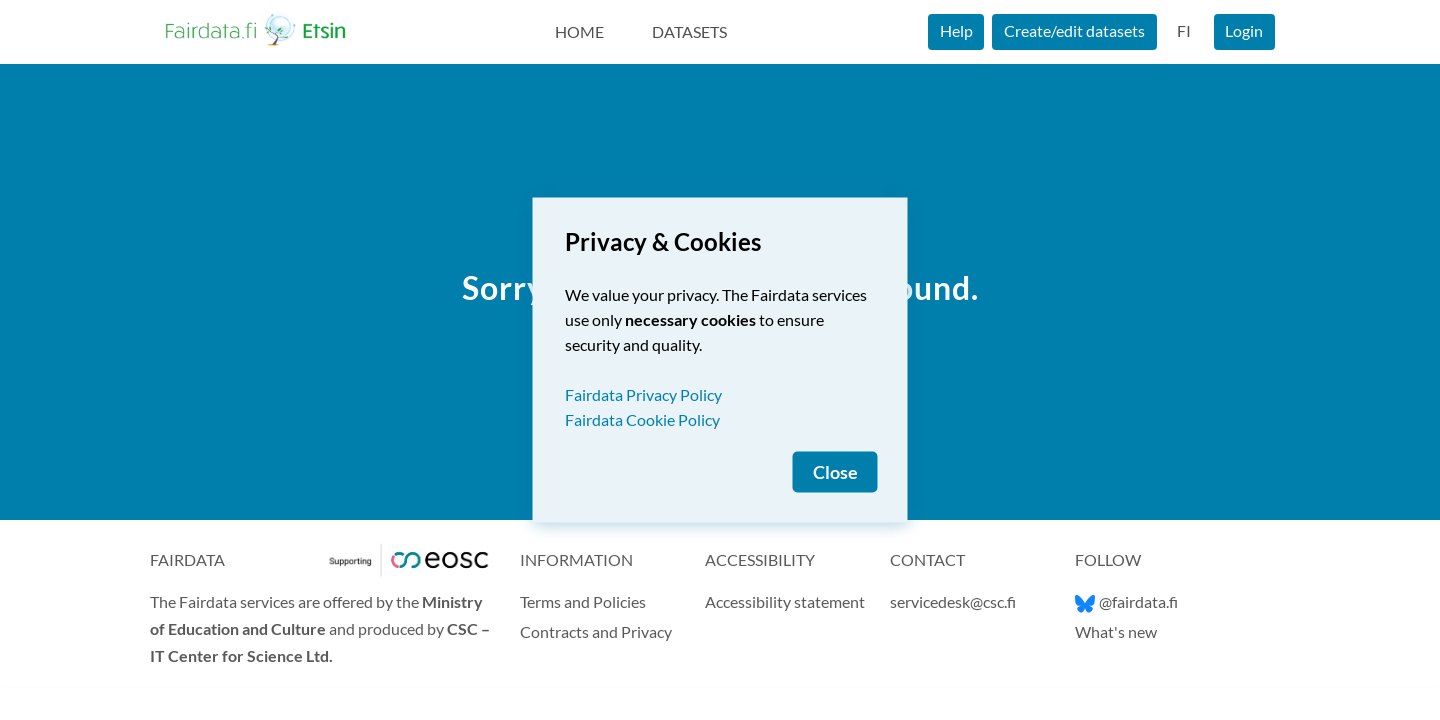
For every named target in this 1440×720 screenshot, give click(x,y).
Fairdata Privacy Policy (643, 394)
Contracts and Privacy (596, 631)
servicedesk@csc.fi (953, 601)
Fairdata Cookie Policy (642, 419)
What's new (1116, 631)
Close (835, 472)
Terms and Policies (583, 601)
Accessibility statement (785, 601)
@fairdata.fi (1126, 601)
